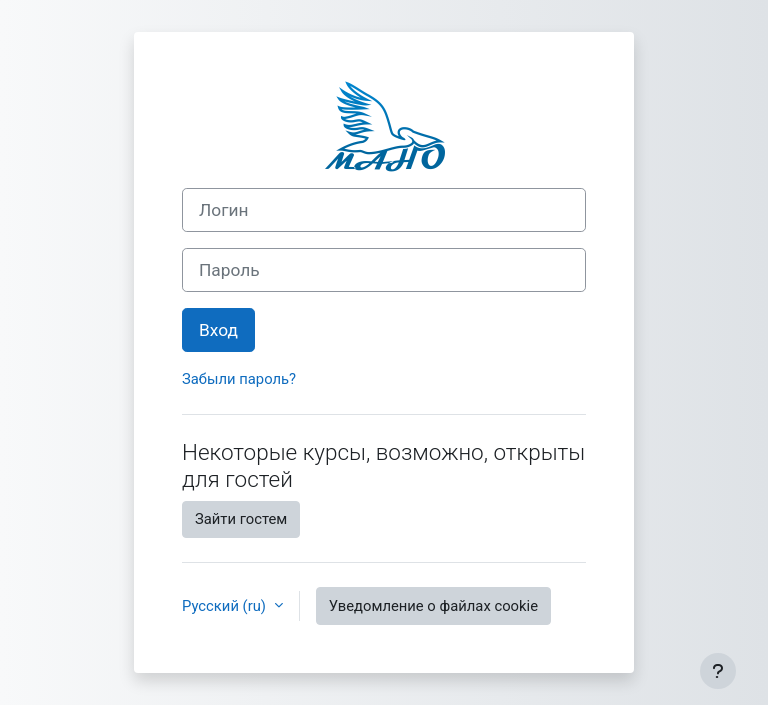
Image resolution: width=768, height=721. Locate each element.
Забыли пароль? (239, 379)
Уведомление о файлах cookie (433, 606)
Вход (218, 330)
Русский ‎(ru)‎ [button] (226, 606)
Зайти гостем (241, 519)
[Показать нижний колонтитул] (718, 671)
